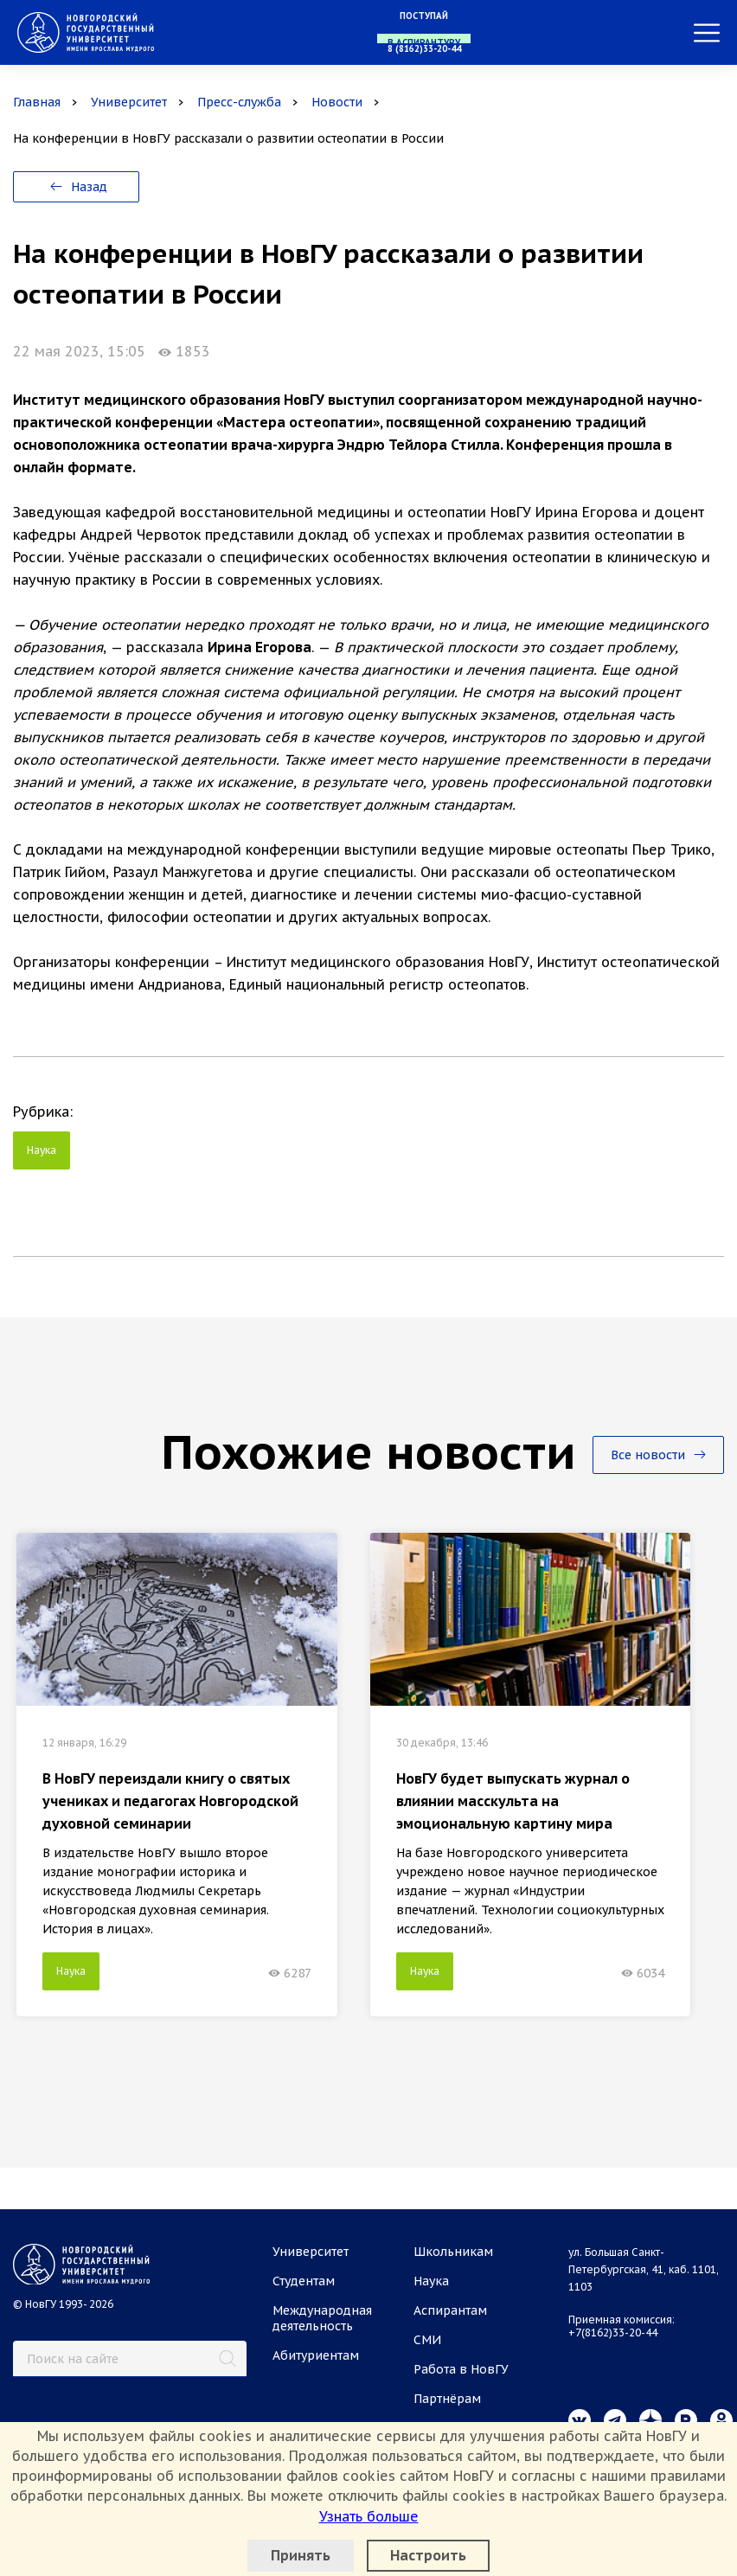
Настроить (428, 2555)
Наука (41, 1150)
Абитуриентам (315, 2355)
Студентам (303, 2281)
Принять (300, 2555)
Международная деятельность (322, 2318)
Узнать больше (369, 2516)
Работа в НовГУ (461, 2369)
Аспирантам (450, 2310)
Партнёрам (447, 2398)
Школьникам (453, 2251)
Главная (37, 102)
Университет (129, 102)
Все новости (658, 1455)
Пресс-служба (239, 102)
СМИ (427, 2340)
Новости (336, 102)
